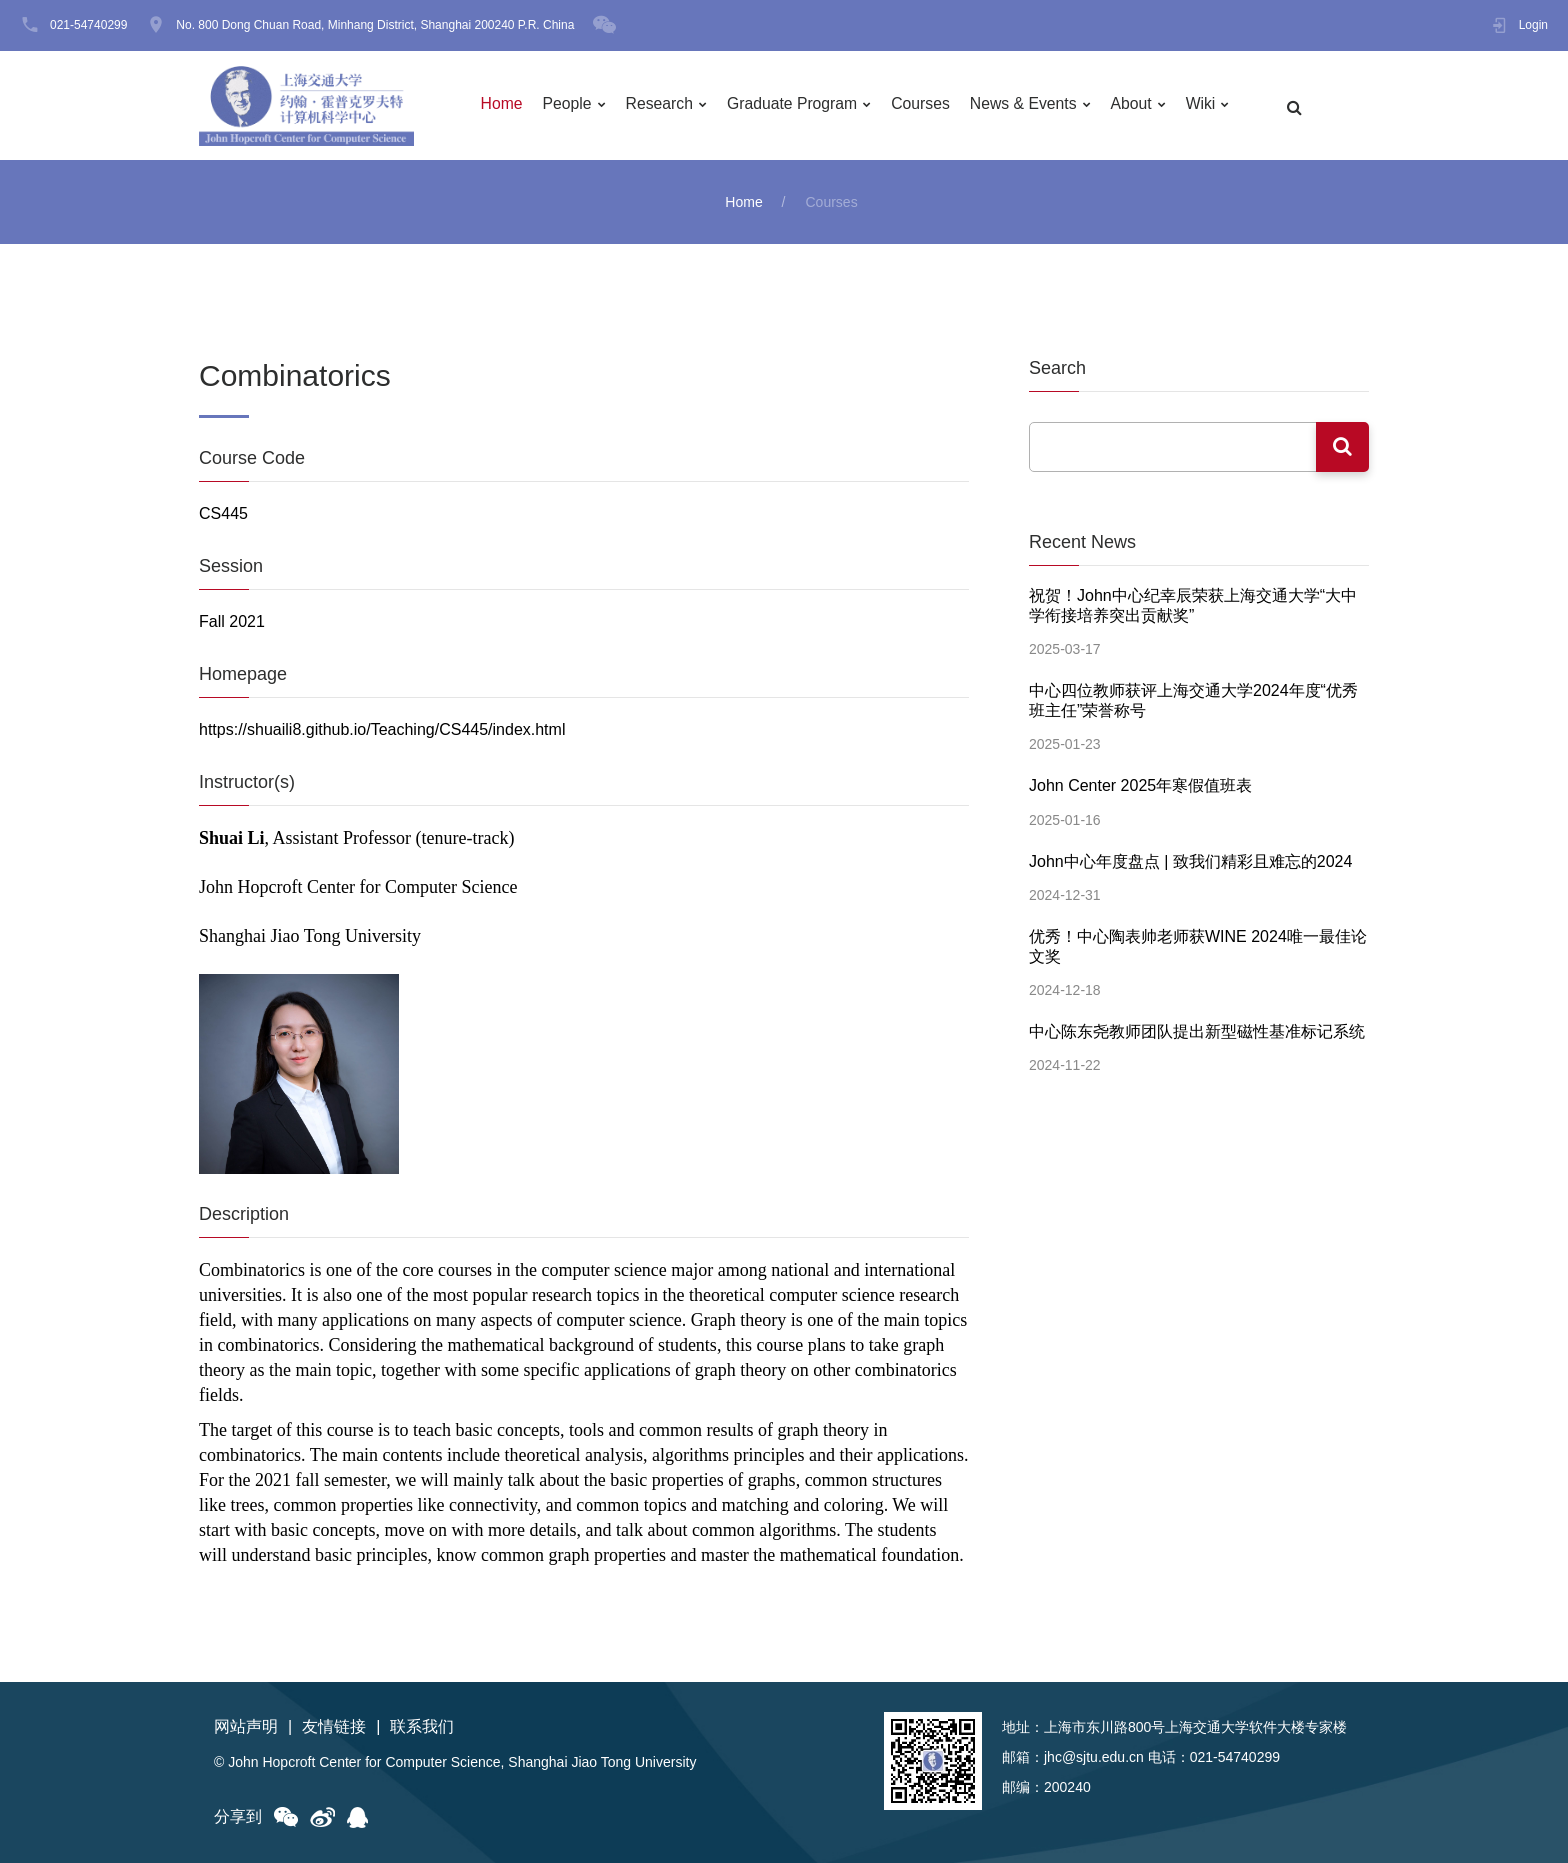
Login (1533, 25)
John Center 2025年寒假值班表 (1140, 783)
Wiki (1212, 105)
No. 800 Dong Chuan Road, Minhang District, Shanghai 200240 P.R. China (375, 25)
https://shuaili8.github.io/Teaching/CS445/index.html (382, 729)
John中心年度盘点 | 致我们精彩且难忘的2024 (1190, 858)
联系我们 (422, 1726)
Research (664, 105)
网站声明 (246, 1726)
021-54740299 (88, 25)
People (571, 105)
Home (504, 105)
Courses (929, 105)
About (1142, 105)
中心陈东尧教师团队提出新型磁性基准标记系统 (1197, 1026)
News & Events (1032, 105)
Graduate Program (798, 105)
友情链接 (334, 1726)
